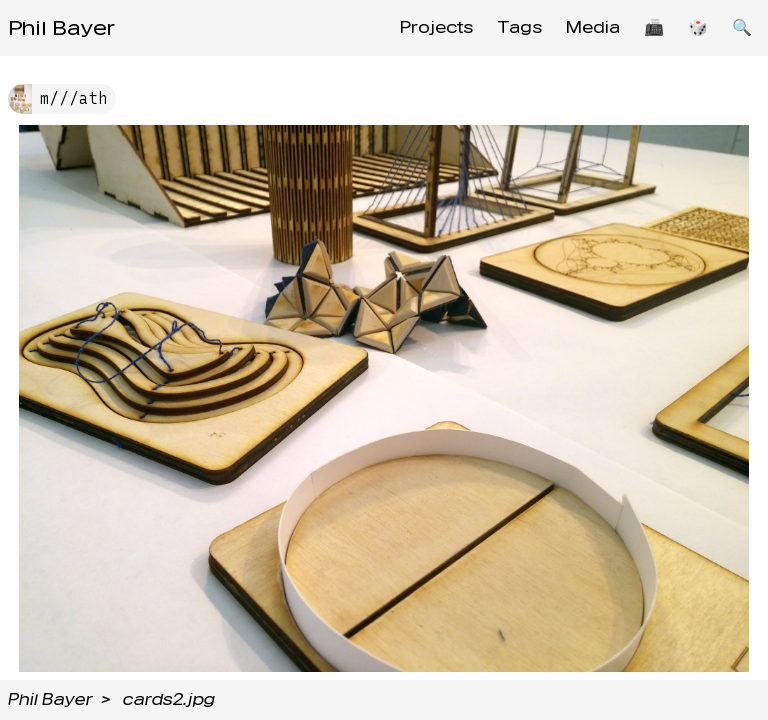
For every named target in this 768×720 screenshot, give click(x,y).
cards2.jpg (169, 699)
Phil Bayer (61, 28)
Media (593, 27)
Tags (519, 27)
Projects (436, 27)
